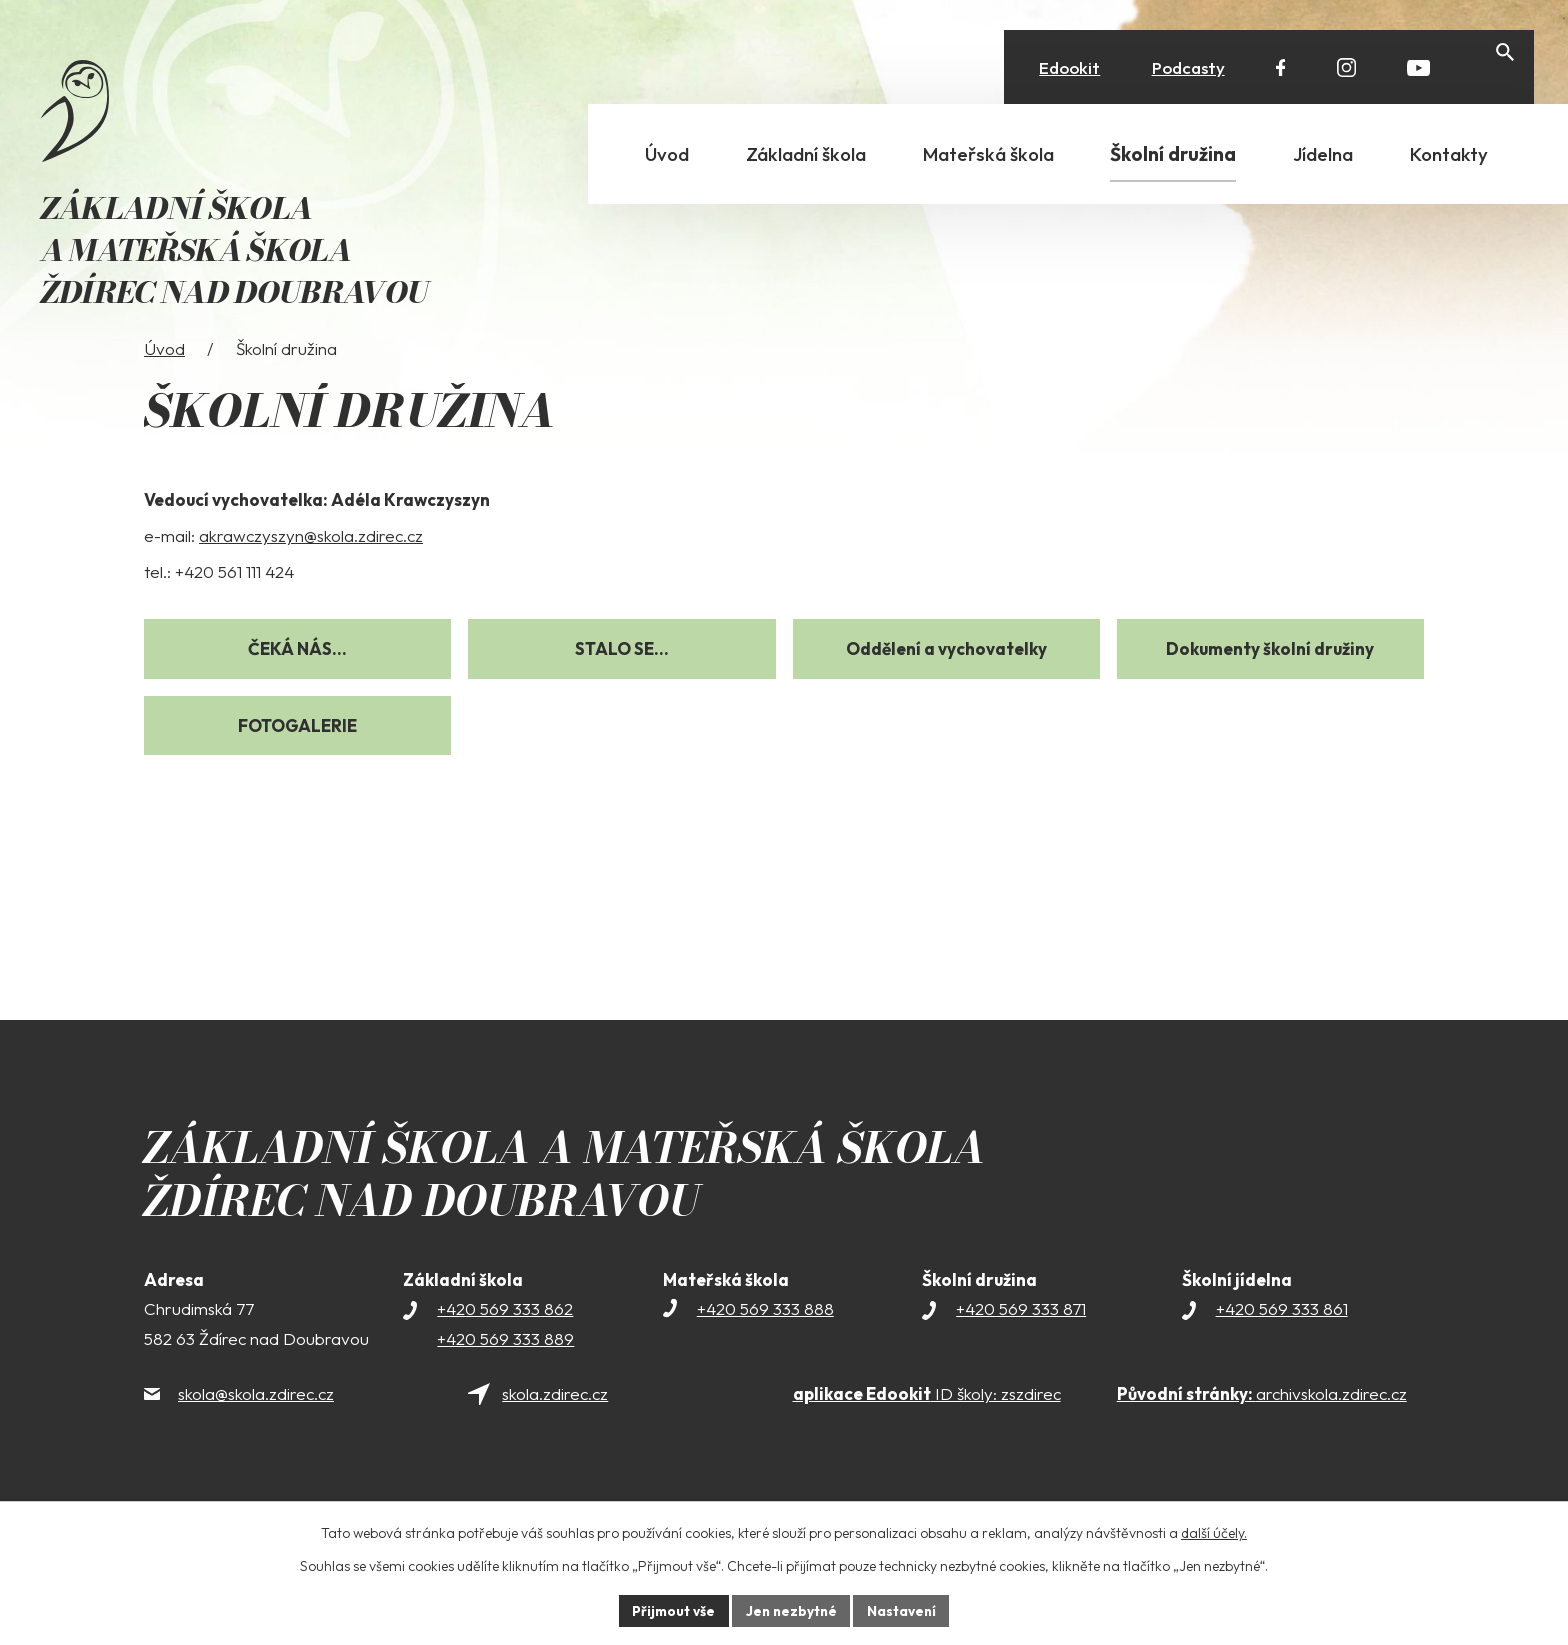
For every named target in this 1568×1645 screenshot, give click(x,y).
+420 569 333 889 (505, 1371)
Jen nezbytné (791, 1610)
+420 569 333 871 (1021, 1341)
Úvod (164, 381)
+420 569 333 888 (765, 1341)
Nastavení (904, 1610)
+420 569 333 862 (505, 1341)
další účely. (1214, 1532)
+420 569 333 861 (1282, 1341)
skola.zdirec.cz (555, 1426)
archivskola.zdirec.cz (1262, 1426)
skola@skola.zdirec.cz (256, 1426)
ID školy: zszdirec (927, 1426)
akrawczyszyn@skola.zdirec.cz (311, 568)
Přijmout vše (670, 1610)
